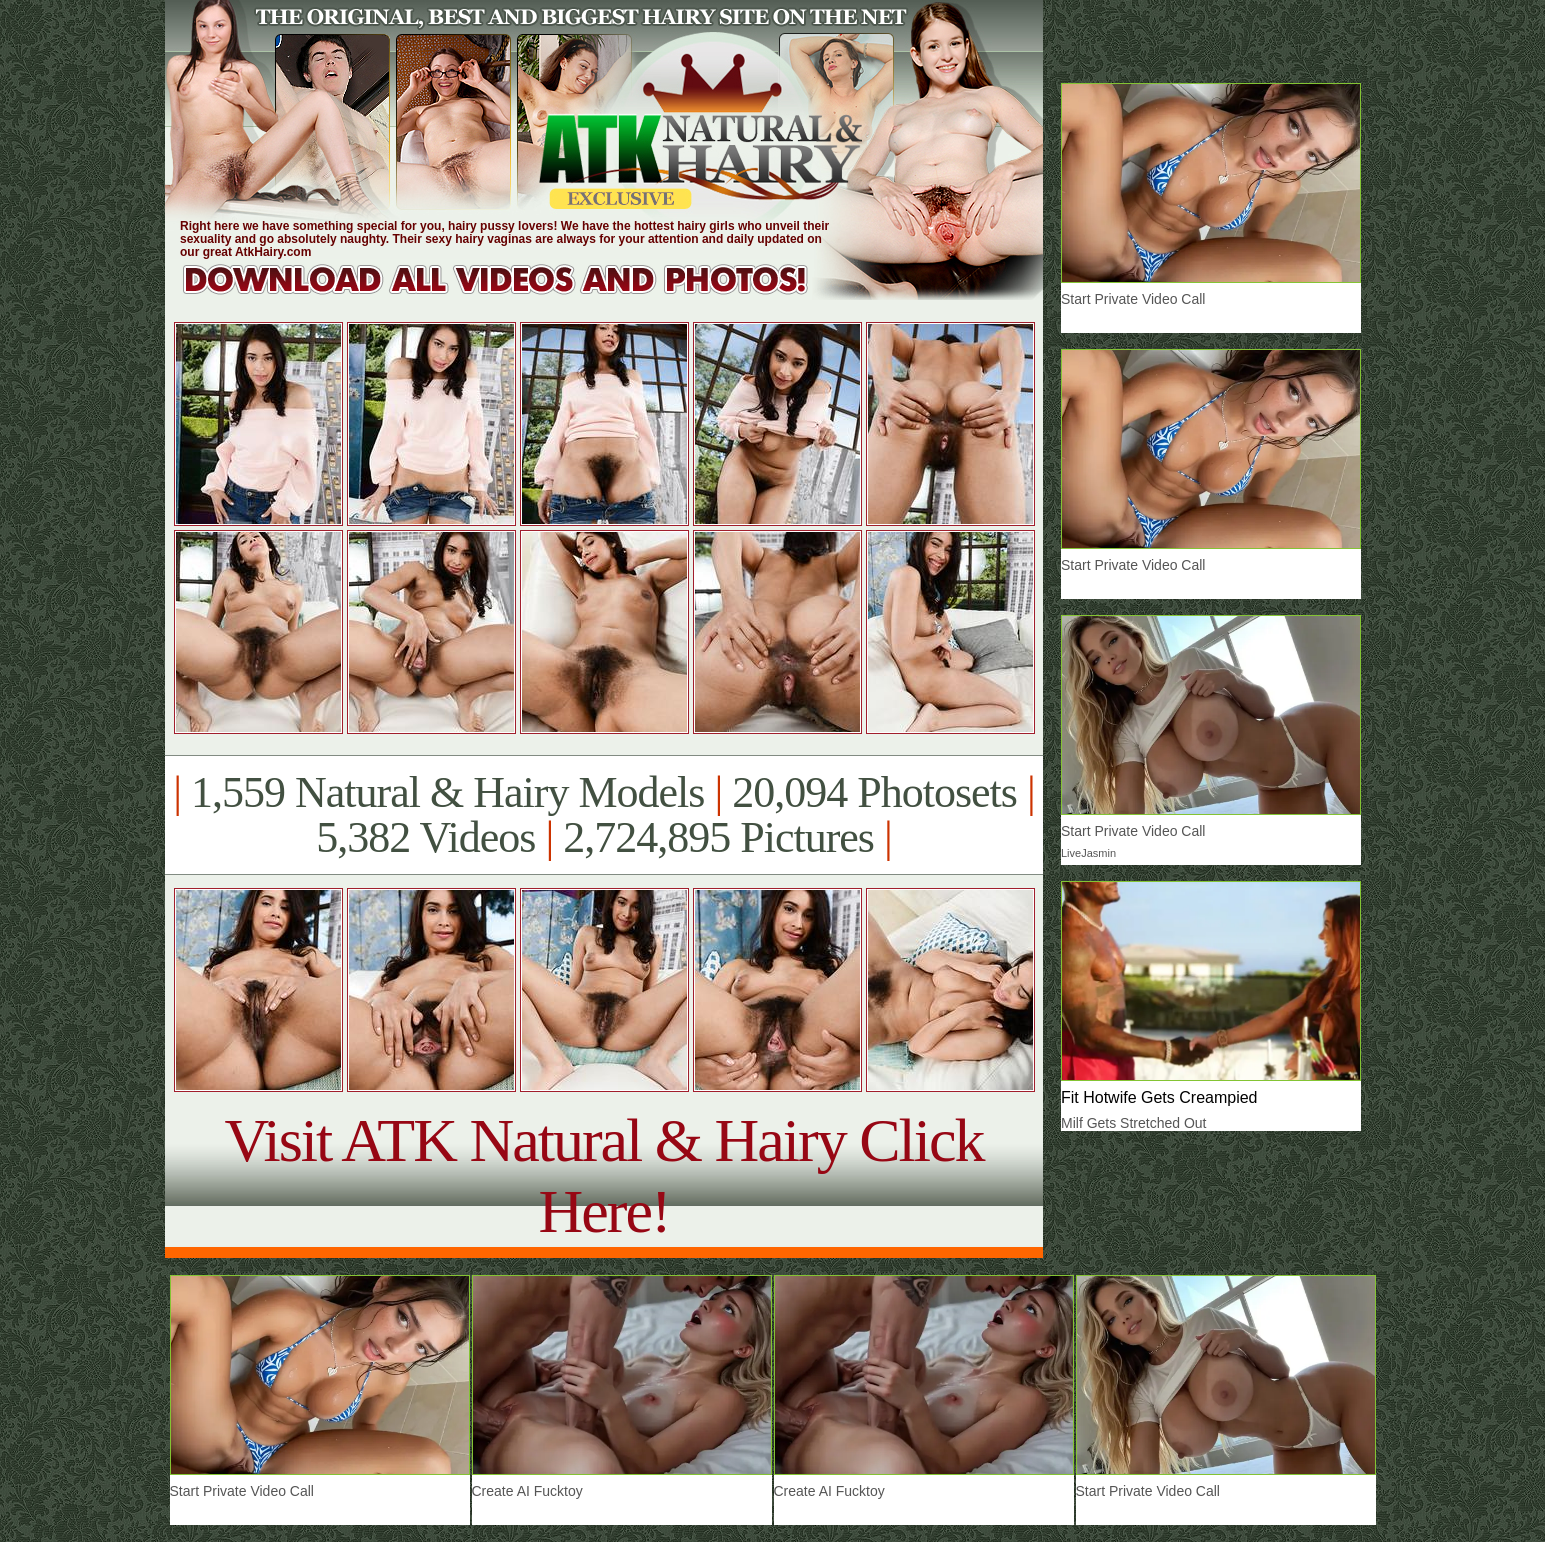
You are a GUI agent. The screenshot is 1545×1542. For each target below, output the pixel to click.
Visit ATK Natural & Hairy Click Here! (603, 1175)
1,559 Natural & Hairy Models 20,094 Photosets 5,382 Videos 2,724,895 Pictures (603, 815)
